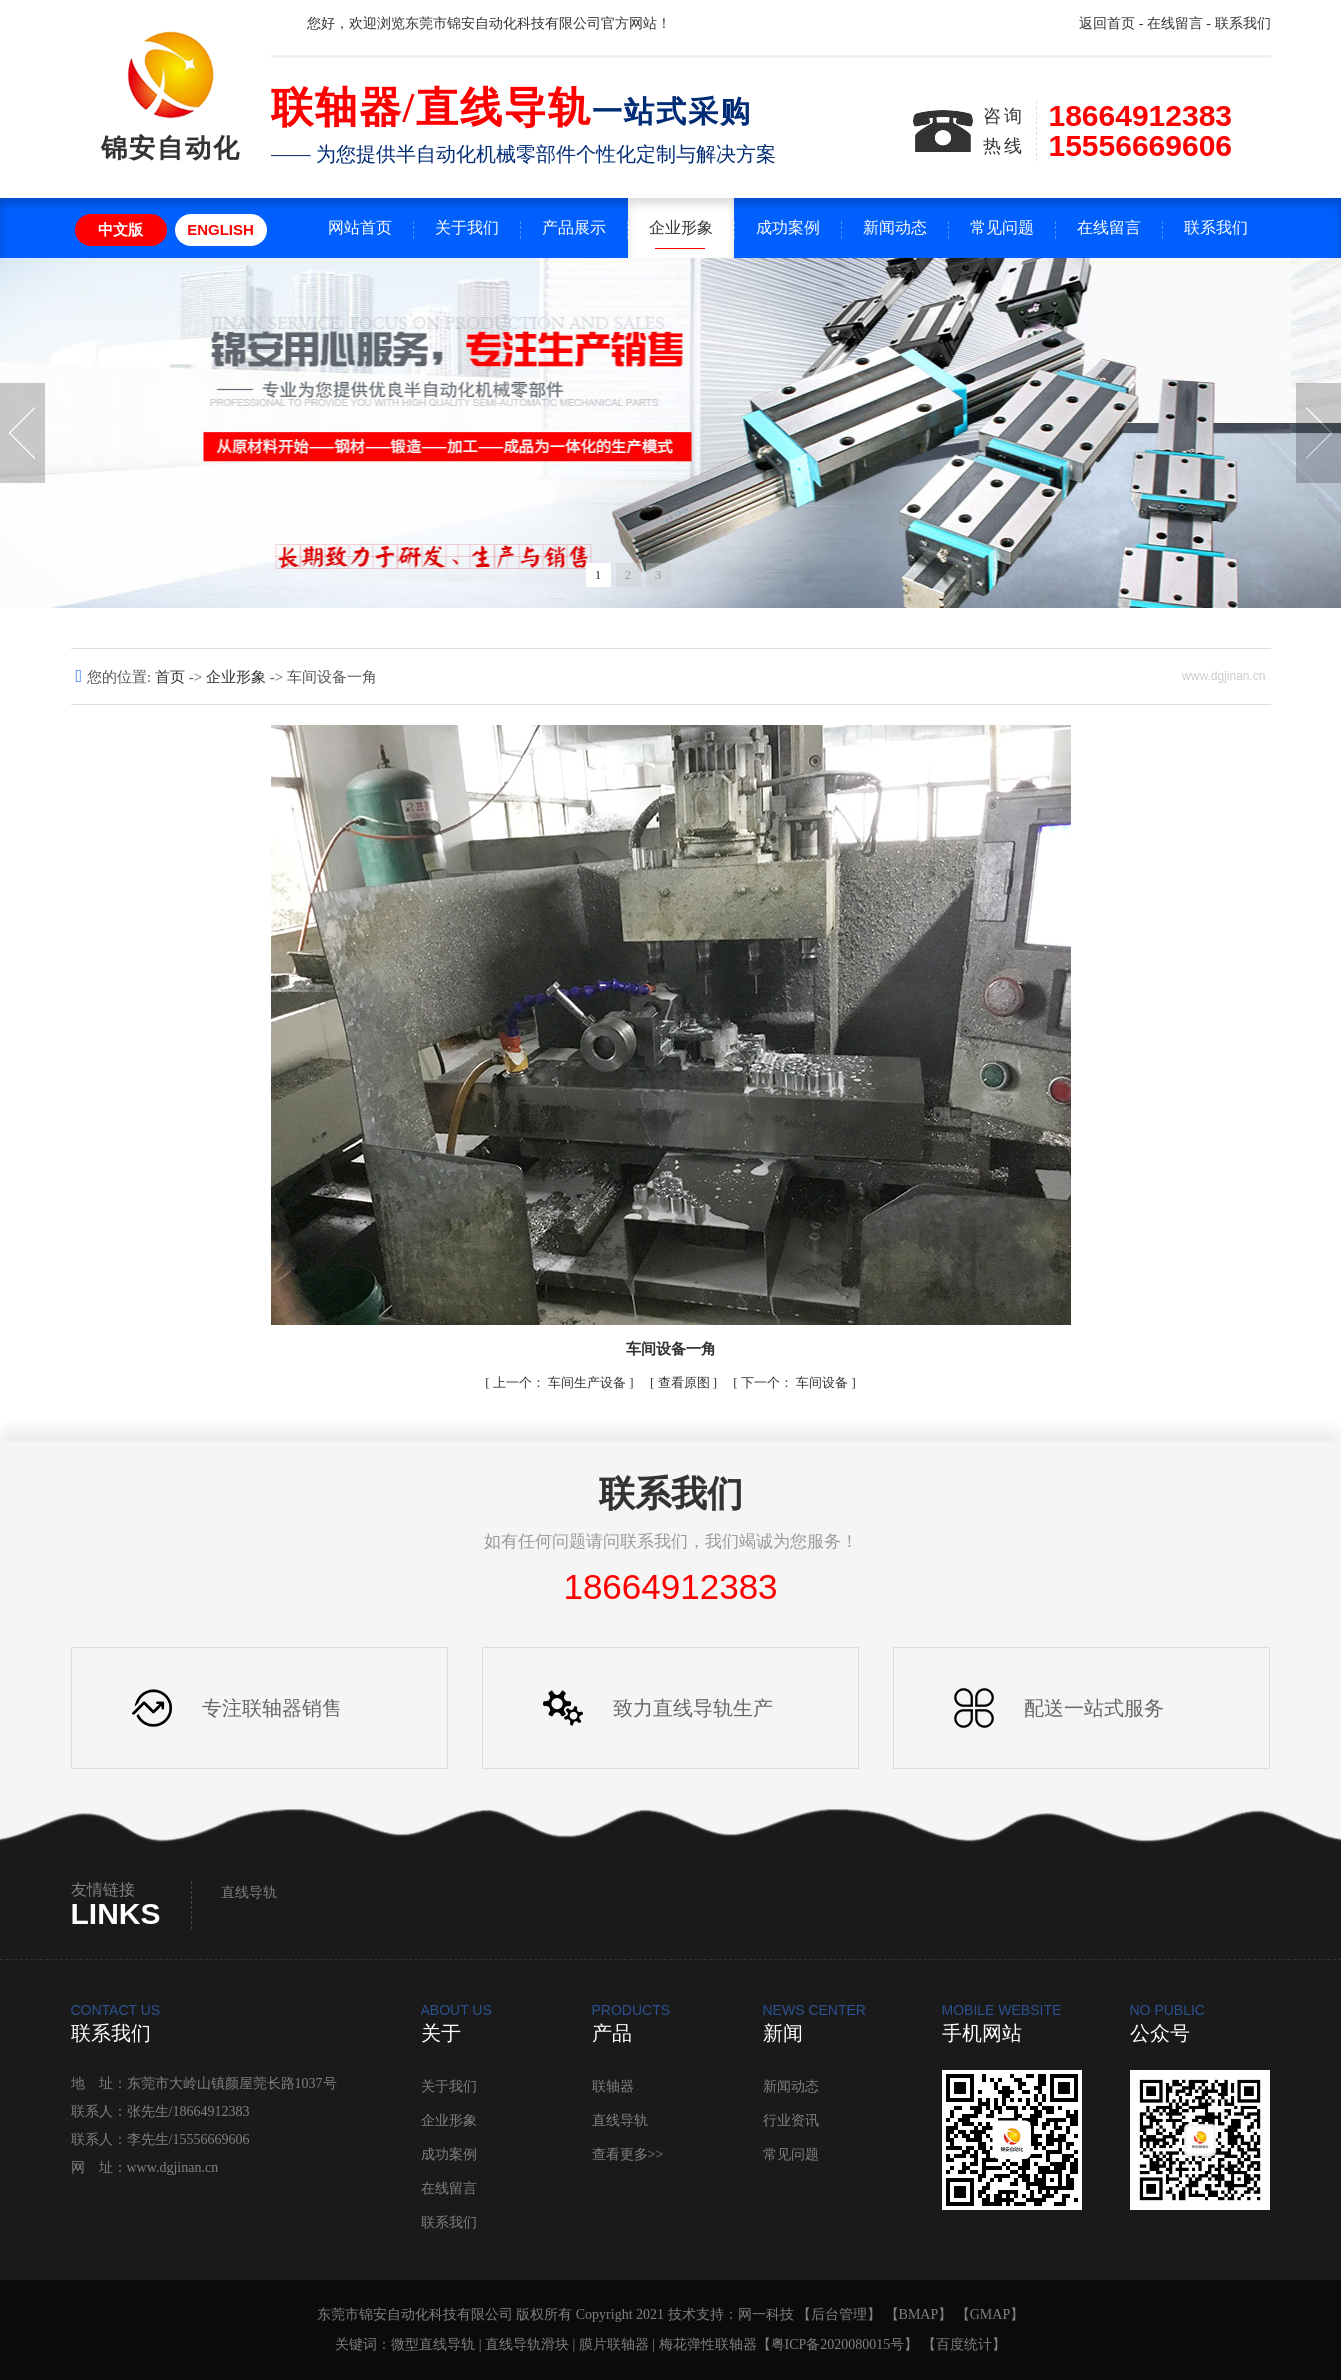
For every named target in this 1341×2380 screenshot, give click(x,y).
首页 (172, 677)
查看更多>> (628, 2154)
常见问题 (1002, 227)
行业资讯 (791, 2120)
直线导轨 (249, 1892)
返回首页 (1107, 23)
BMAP (919, 2314)
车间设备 (796, 1382)
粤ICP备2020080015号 (838, 2344)
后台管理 (839, 2314)
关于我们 (467, 227)
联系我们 (1243, 23)
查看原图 (685, 1382)
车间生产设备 (561, 1382)
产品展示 (574, 227)
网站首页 (360, 227)
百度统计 (964, 2344)
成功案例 (788, 227)
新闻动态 (895, 227)
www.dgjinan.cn (173, 2167)
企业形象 (681, 227)
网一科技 (766, 2314)
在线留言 (1175, 23)
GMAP (990, 2314)
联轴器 (613, 2086)
